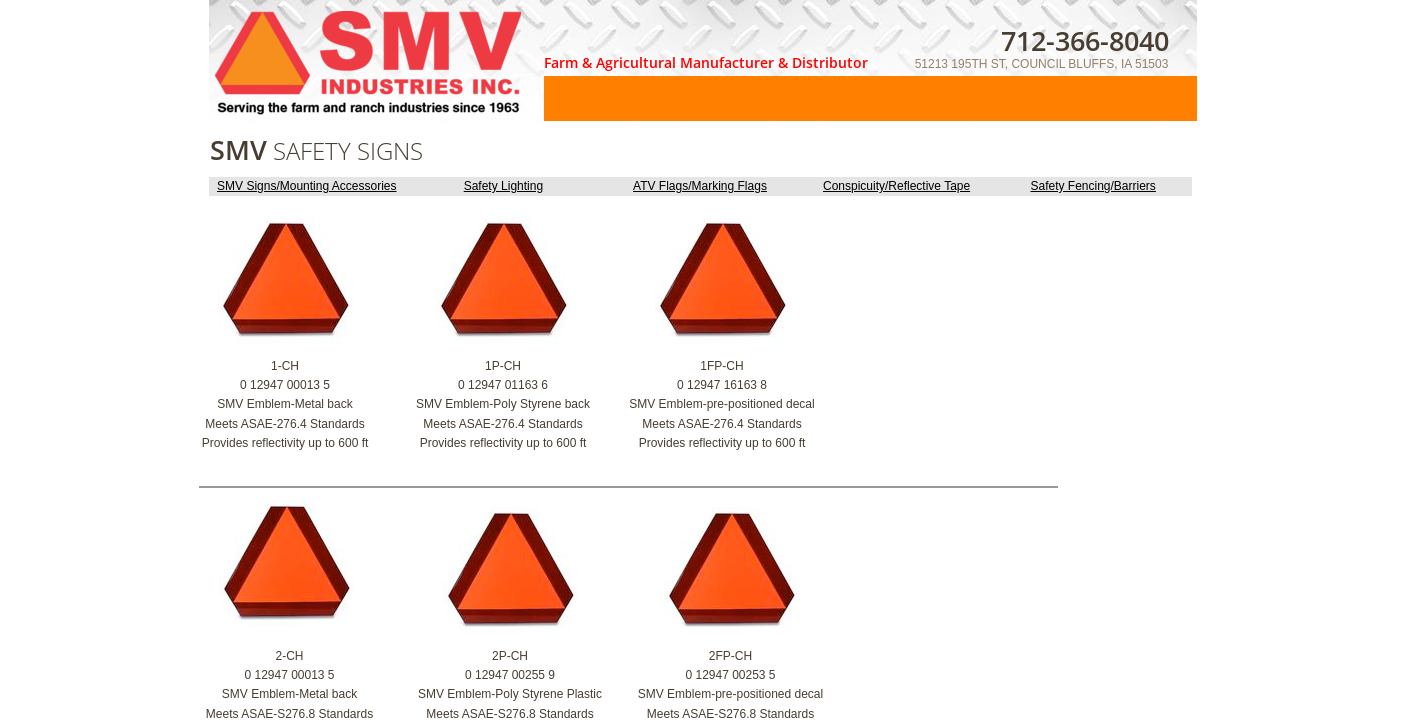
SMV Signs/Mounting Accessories (306, 186)
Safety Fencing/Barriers (1092, 186)
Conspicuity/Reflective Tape (896, 186)
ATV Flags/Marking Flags (700, 186)
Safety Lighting (503, 186)
